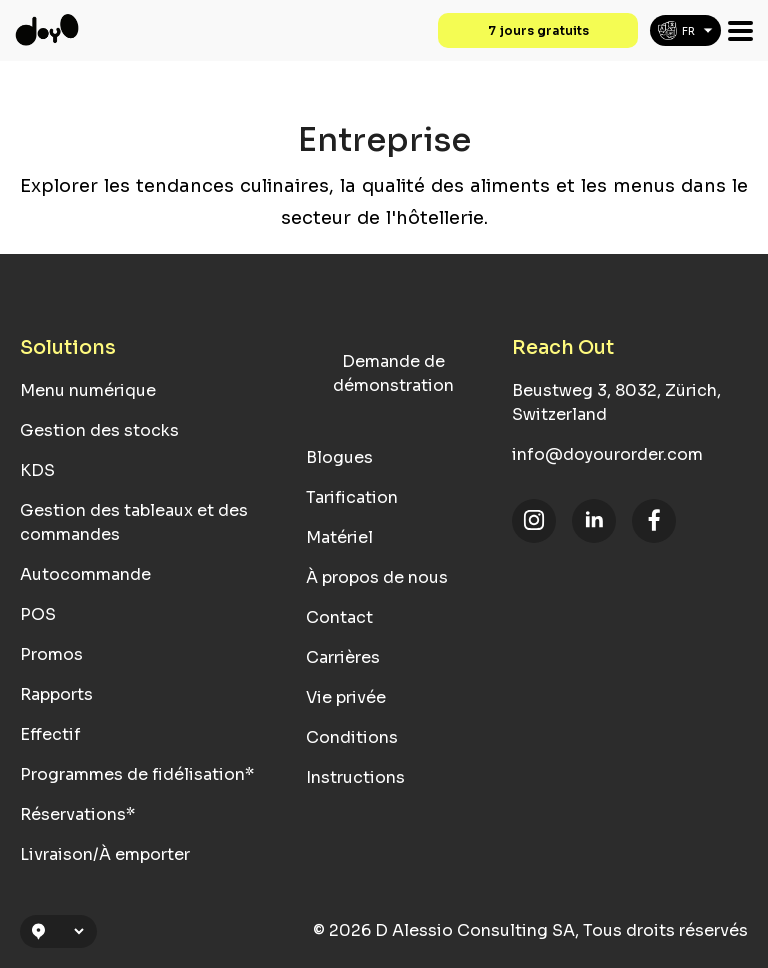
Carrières (343, 657)
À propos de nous (377, 577)
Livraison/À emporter (105, 854)
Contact (339, 617)
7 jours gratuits (538, 30)
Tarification (352, 497)
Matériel (339, 537)
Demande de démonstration (393, 373)
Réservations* (77, 814)
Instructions (355, 777)
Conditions (352, 737)
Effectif (50, 734)
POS (38, 614)
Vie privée (346, 697)
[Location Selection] (67, 931)
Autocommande (85, 574)
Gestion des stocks (99, 430)
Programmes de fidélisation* (137, 774)
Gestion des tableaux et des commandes (134, 522)
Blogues (339, 457)
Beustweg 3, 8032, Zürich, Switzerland (616, 402)
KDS (37, 470)
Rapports (56, 694)
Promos (51, 654)
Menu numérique (88, 390)
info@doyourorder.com (607, 454)
